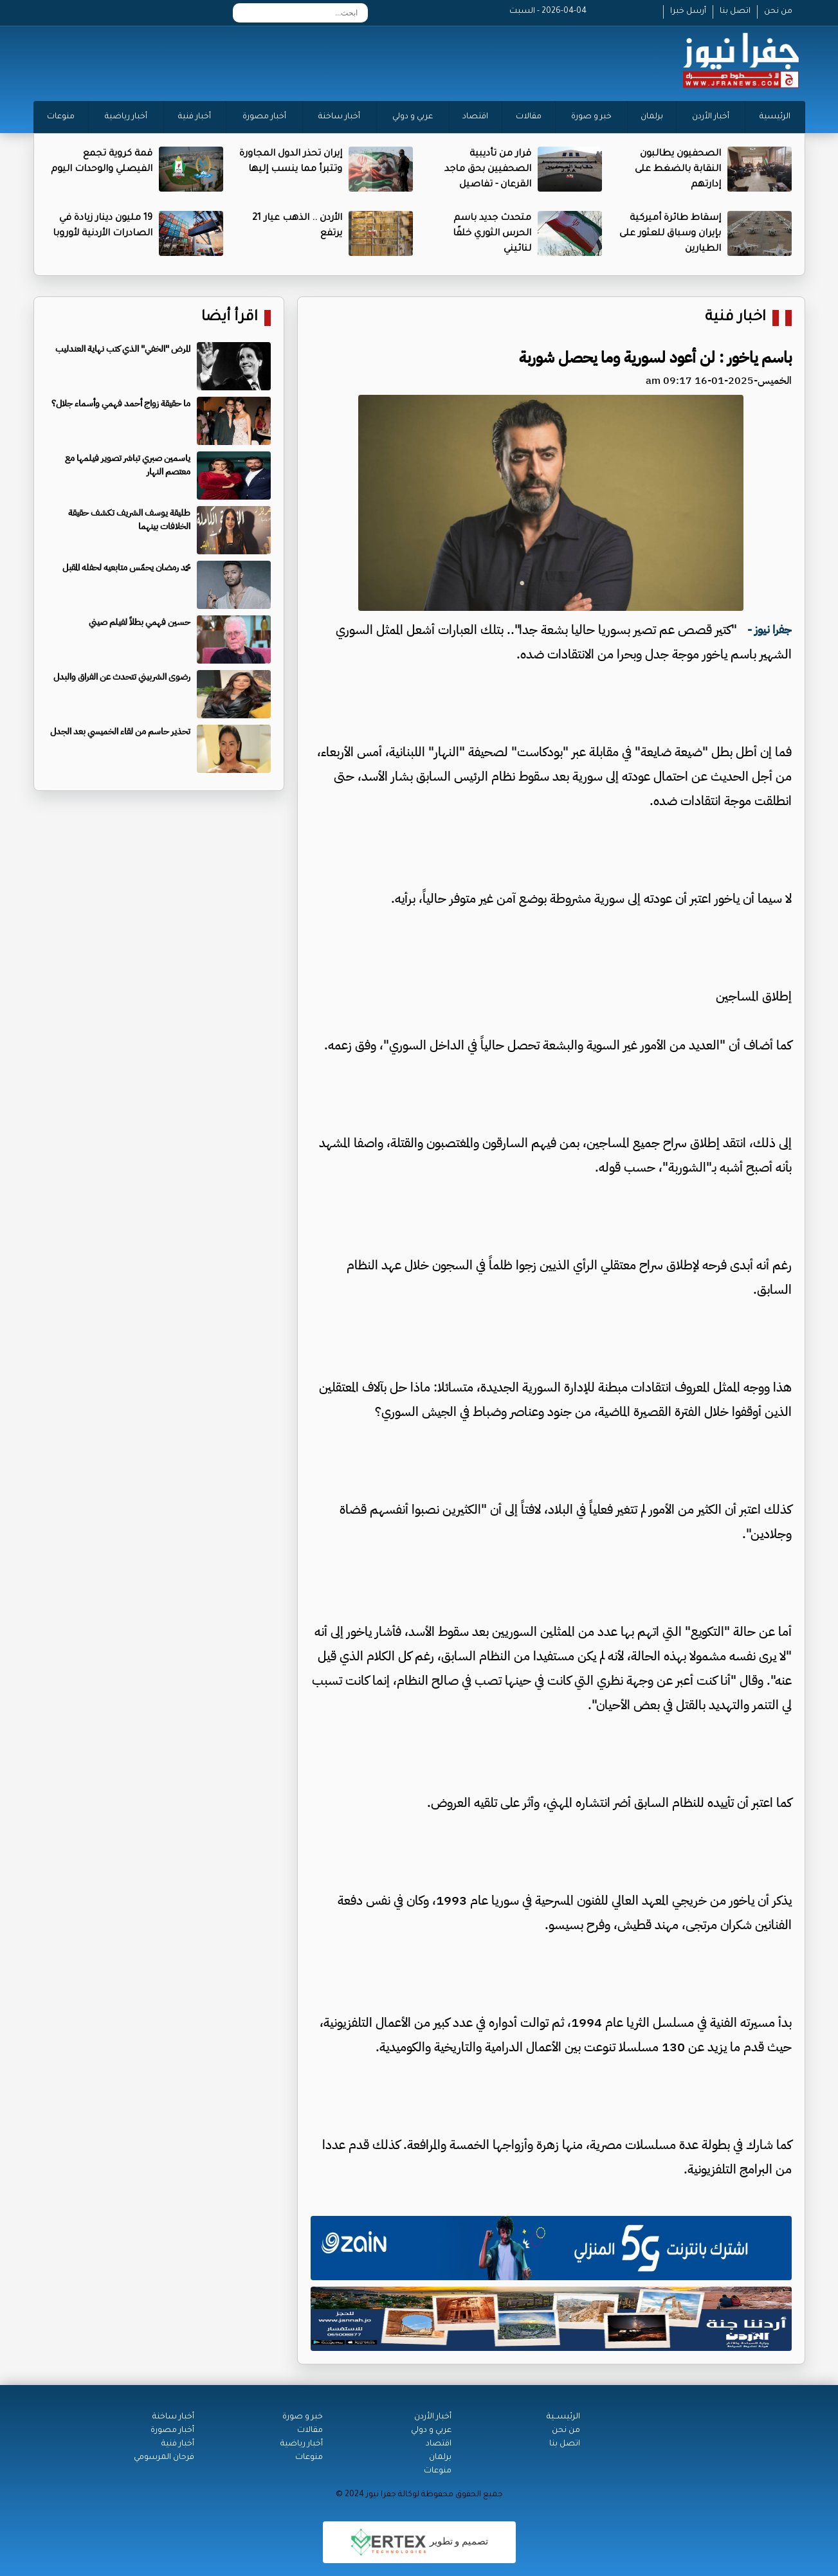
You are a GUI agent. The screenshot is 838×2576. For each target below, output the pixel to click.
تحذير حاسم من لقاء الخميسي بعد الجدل (120, 731)
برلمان (652, 117)
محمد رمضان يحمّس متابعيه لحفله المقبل (126, 567)
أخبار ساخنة (339, 117)
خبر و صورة (591, 117)
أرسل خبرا (688, 11)
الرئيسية (775, 117)
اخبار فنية (735, 318)
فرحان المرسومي (164, 2457)
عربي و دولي (412, 117)
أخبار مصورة (264, 117)
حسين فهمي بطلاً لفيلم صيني (139, 622)
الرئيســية (563, 2417)
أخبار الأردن (710, 117)
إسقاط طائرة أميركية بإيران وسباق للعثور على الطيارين (670, 234)
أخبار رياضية (126, 117)
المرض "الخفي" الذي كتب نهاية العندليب (122, 349)
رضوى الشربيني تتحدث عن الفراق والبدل (121, 677)
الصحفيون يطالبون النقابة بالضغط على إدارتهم (678, 169)
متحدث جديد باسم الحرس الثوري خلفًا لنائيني (492, 234)
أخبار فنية (194, 117)
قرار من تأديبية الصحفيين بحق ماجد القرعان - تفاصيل (487, 169)
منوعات (61, 117)
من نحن (778, 11)
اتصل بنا (735, 11)
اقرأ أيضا (229, 318)
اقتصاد (475, 117)
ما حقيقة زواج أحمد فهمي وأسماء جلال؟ (120, 403)
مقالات (529, 117)
